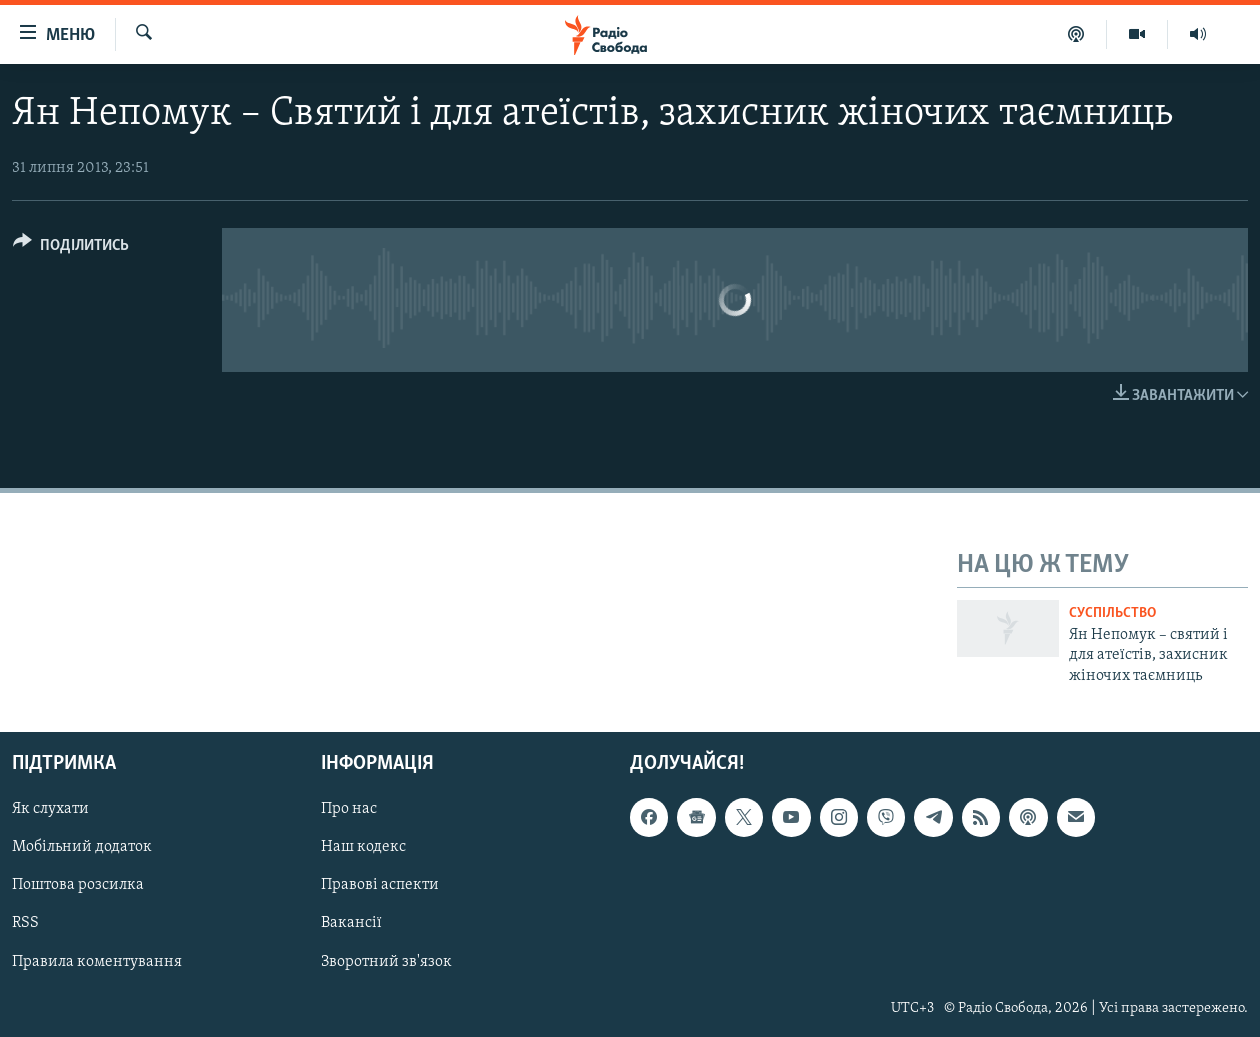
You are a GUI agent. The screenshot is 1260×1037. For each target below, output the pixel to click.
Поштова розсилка (78, 886)
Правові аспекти (380, 886)
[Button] (71, 248)
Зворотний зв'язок (386, 962)
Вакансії (351, 924)
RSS (25, 924)
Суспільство (1112, 613)
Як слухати (50, 809)
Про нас (349, 809)
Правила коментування (97, 962)
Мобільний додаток (82, 848)
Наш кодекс (363, 848)
